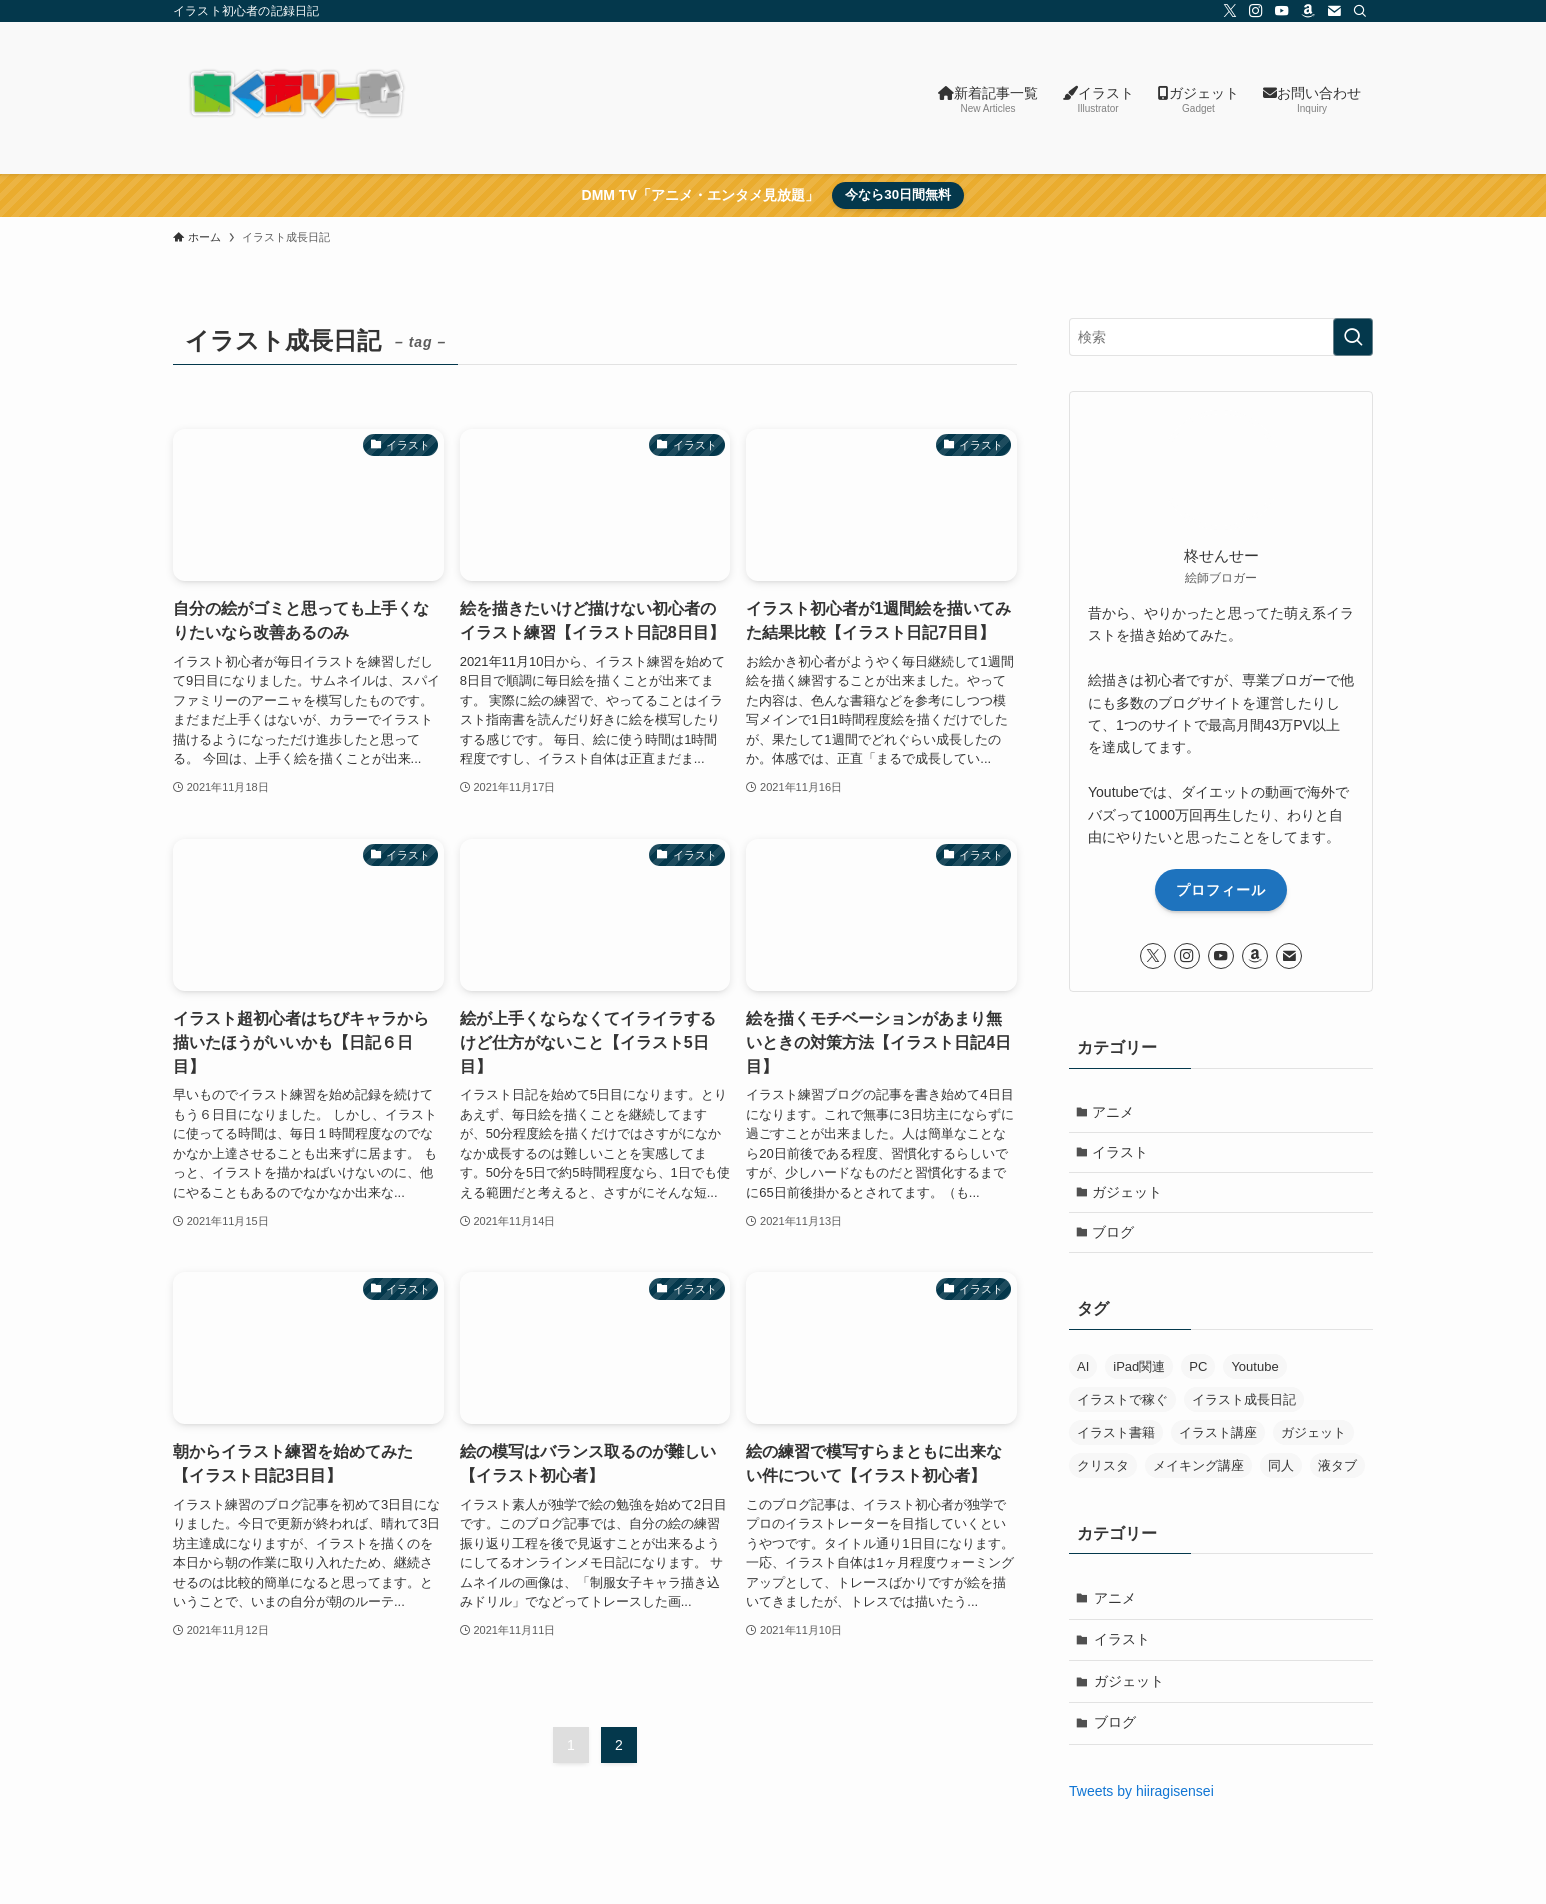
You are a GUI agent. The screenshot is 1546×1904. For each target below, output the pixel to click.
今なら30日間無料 (898, 194)
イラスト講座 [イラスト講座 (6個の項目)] (1218, 1438)
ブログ (1115, 1237)
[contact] (1334, 11)
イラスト (1122, 1154)
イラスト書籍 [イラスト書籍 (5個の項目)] (1116, 1438)
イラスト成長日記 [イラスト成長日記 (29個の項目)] (1244, 1405)
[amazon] (1308, 11)
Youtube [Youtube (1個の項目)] (1254, 1372)
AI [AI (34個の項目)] (1083, 1372)
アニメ (1115, 1112)
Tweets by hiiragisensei (1141, 1797)
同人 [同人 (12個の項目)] (1281, 1471)
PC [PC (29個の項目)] (1198, 1372)
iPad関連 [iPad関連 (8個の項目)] (1139, 1372)
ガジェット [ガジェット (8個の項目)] (1313, 1438)
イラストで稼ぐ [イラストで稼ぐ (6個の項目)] (1122, 1405)
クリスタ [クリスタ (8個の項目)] (1103, 1471)
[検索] (1360, 11)
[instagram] (1256, 11)
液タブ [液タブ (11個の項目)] (1337, 1471)
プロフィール (1221, 890)
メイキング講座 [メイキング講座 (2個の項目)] (1198, 1471)
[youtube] (1282, 11)
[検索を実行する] (1353, 337)
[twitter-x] (1230, 11)
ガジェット (1129, 1196)
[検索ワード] (1221, 337)
